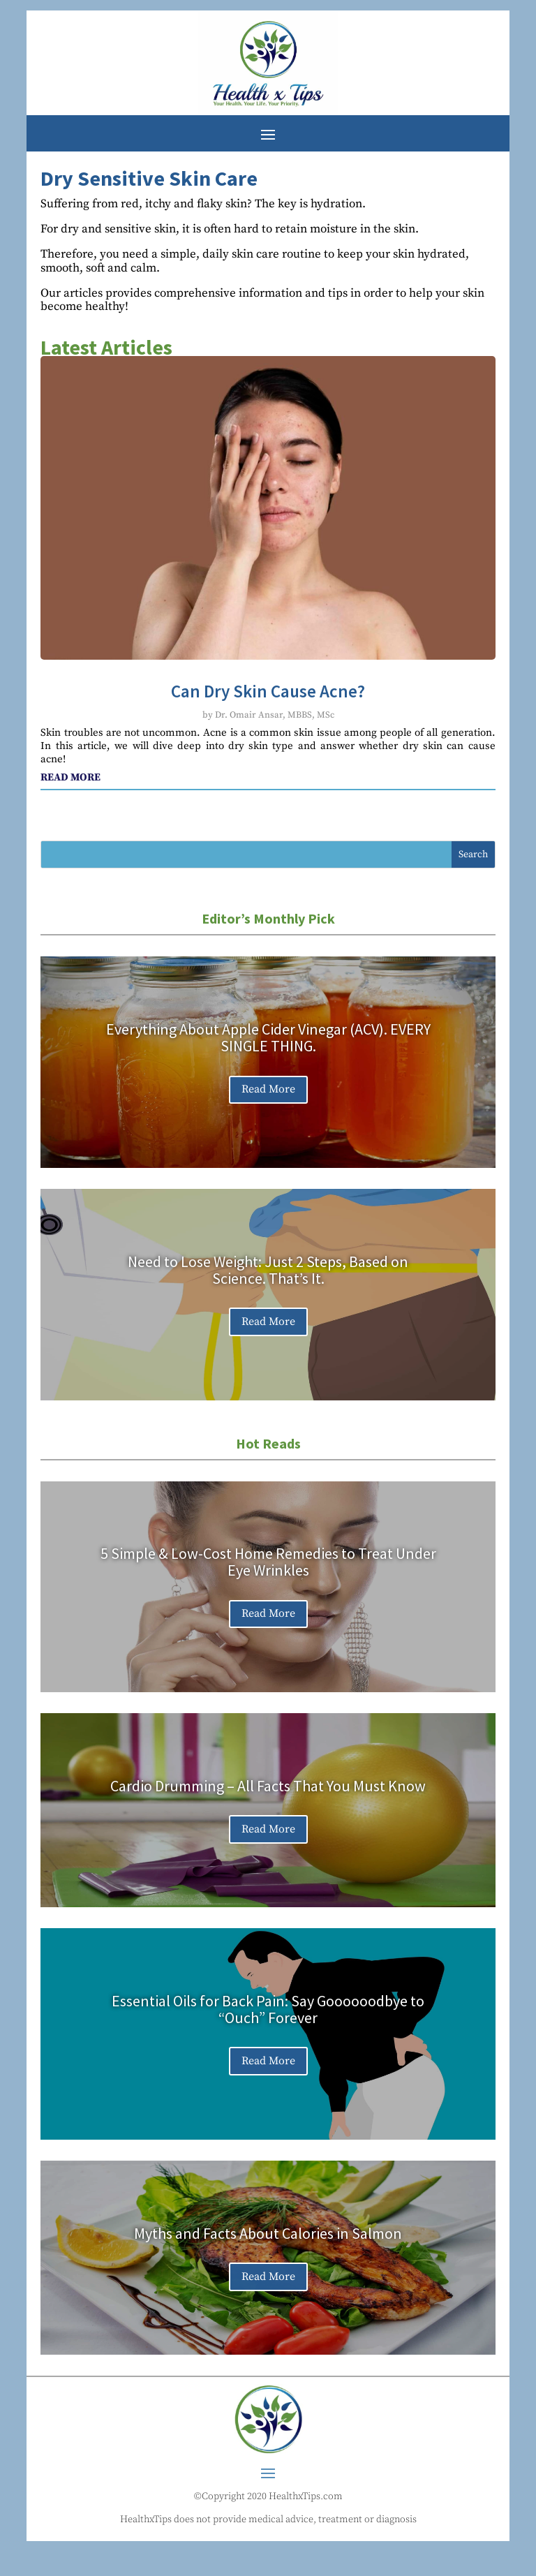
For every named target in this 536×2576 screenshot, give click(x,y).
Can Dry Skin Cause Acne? (268, 691)
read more (70, 777)
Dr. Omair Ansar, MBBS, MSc (274, 714)
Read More (268, 1089)
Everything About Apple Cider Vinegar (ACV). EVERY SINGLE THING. (268, 1037)
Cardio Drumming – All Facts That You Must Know (268, 1786)
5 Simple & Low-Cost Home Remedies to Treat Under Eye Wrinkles (268, 1562)
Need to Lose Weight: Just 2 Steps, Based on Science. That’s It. (268, 1270)
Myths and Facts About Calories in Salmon (268, 2233)
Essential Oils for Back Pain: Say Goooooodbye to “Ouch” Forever (268, 2009)
